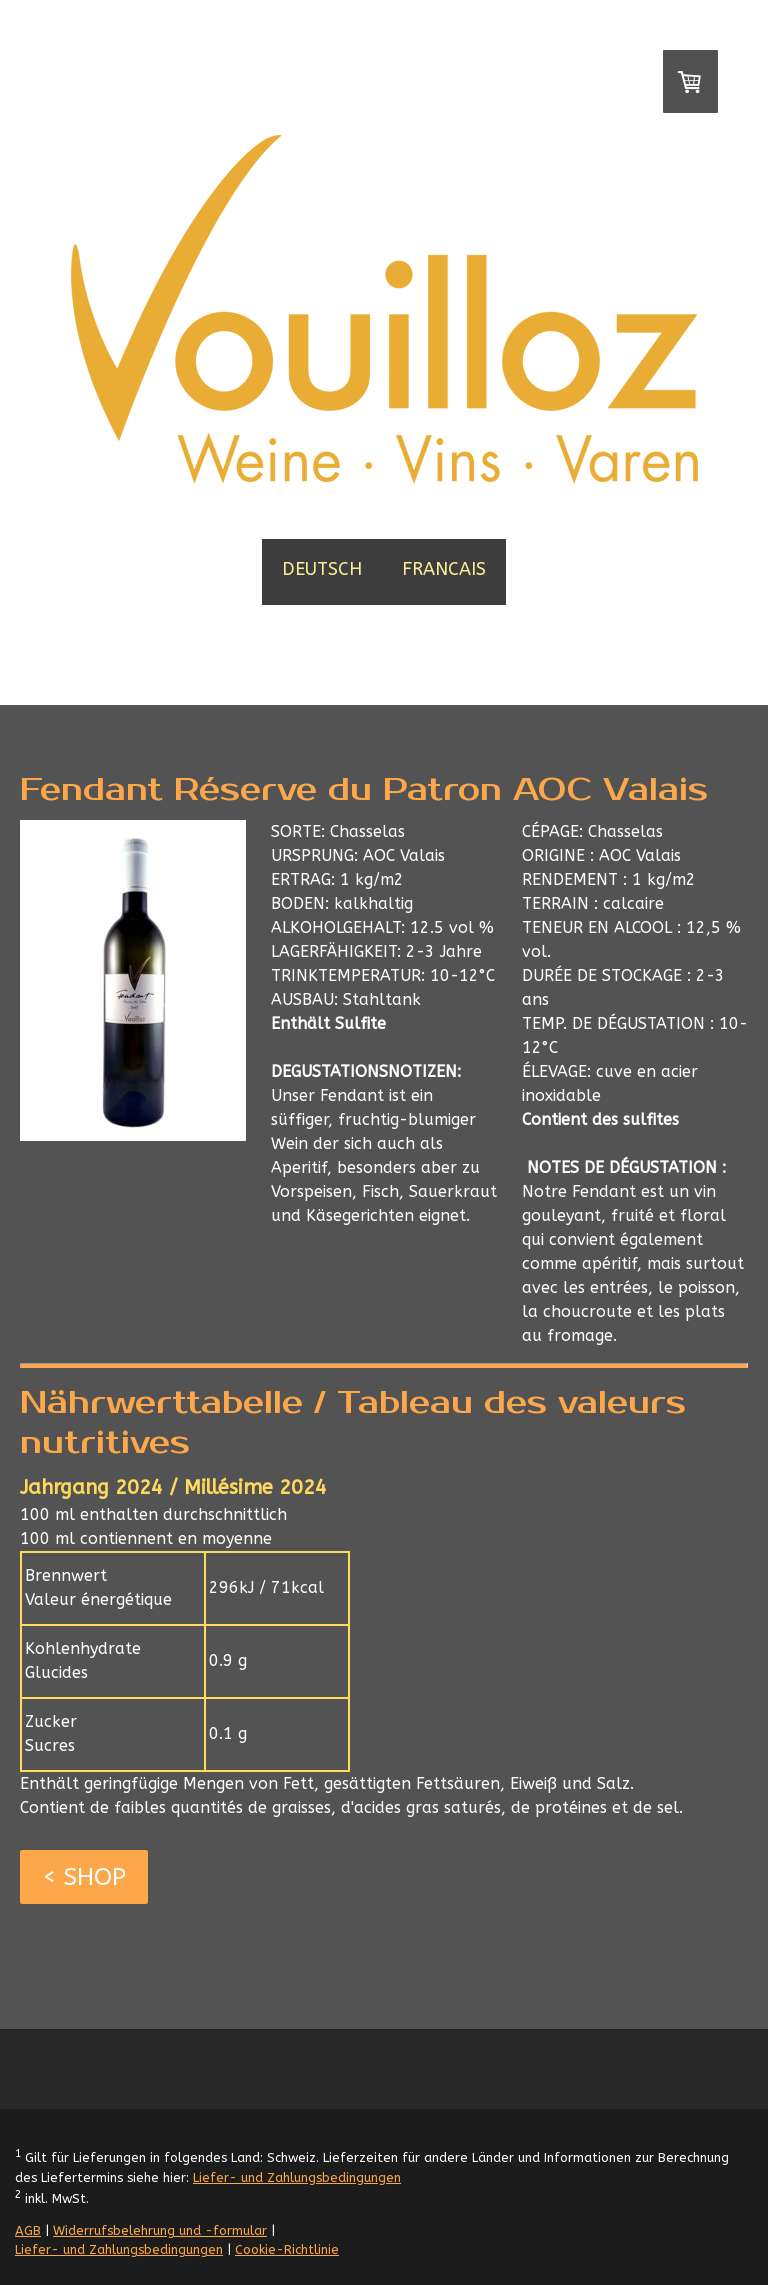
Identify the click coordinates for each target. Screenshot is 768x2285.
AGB (28, 2230)
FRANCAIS (444, 569)
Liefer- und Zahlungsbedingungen (297, 2177)
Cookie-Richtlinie (287, 2249)
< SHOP (84, 1877)
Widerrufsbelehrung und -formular (160, 2230)
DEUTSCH (322, 569)
